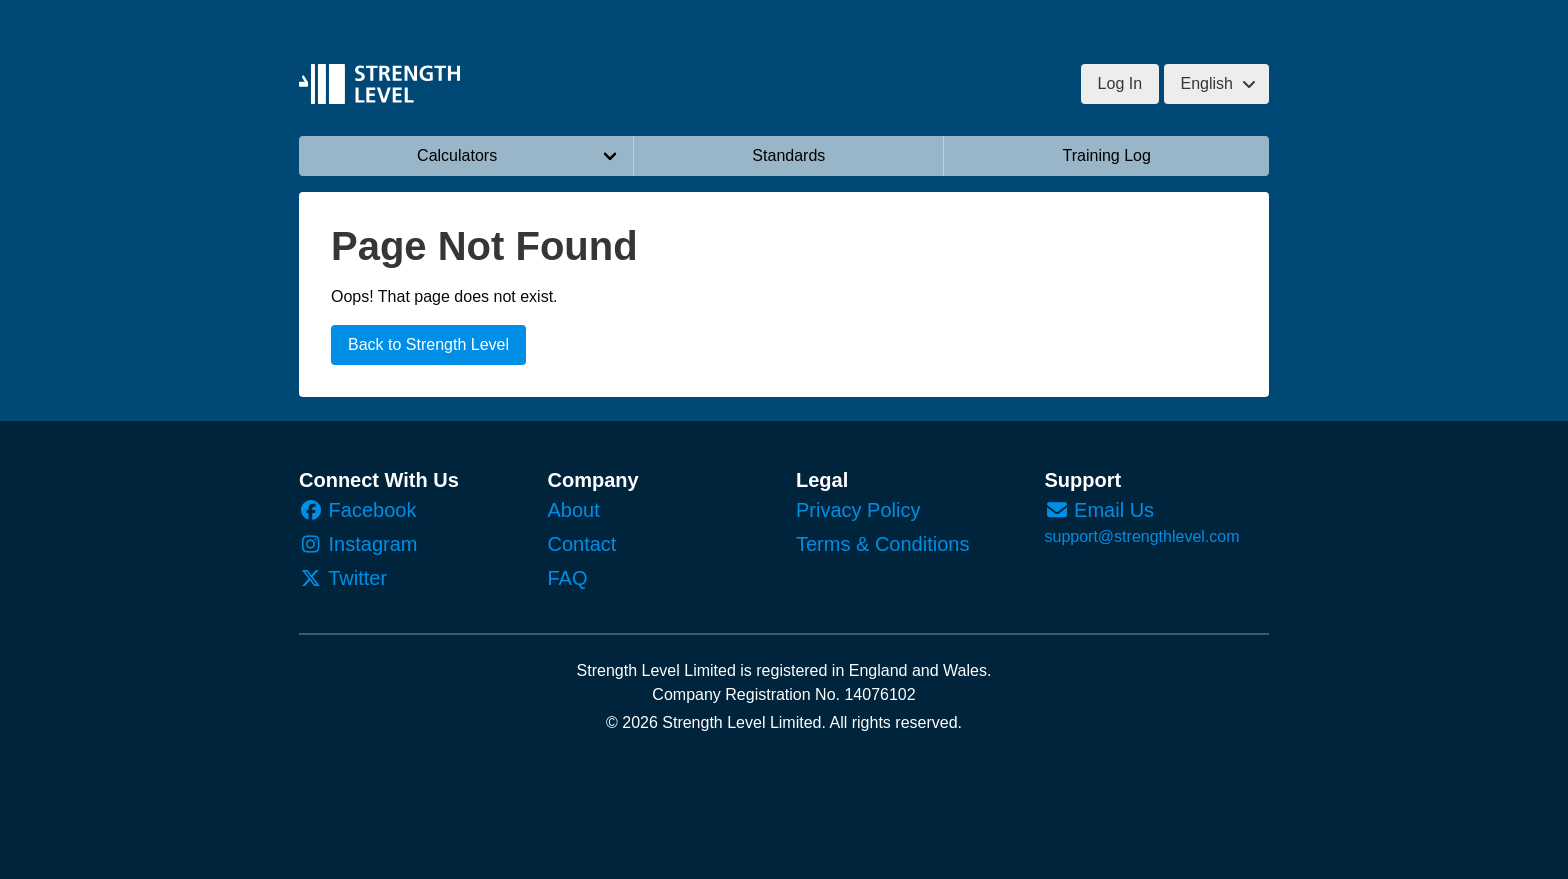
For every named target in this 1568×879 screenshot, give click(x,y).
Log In (1120, 83)
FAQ (568, 578)
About (574, 510)
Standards (788, 155)
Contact (582, 544)
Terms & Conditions (882, 544)
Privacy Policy (858, 510)
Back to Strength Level (428, 344)
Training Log (1107, 155)
